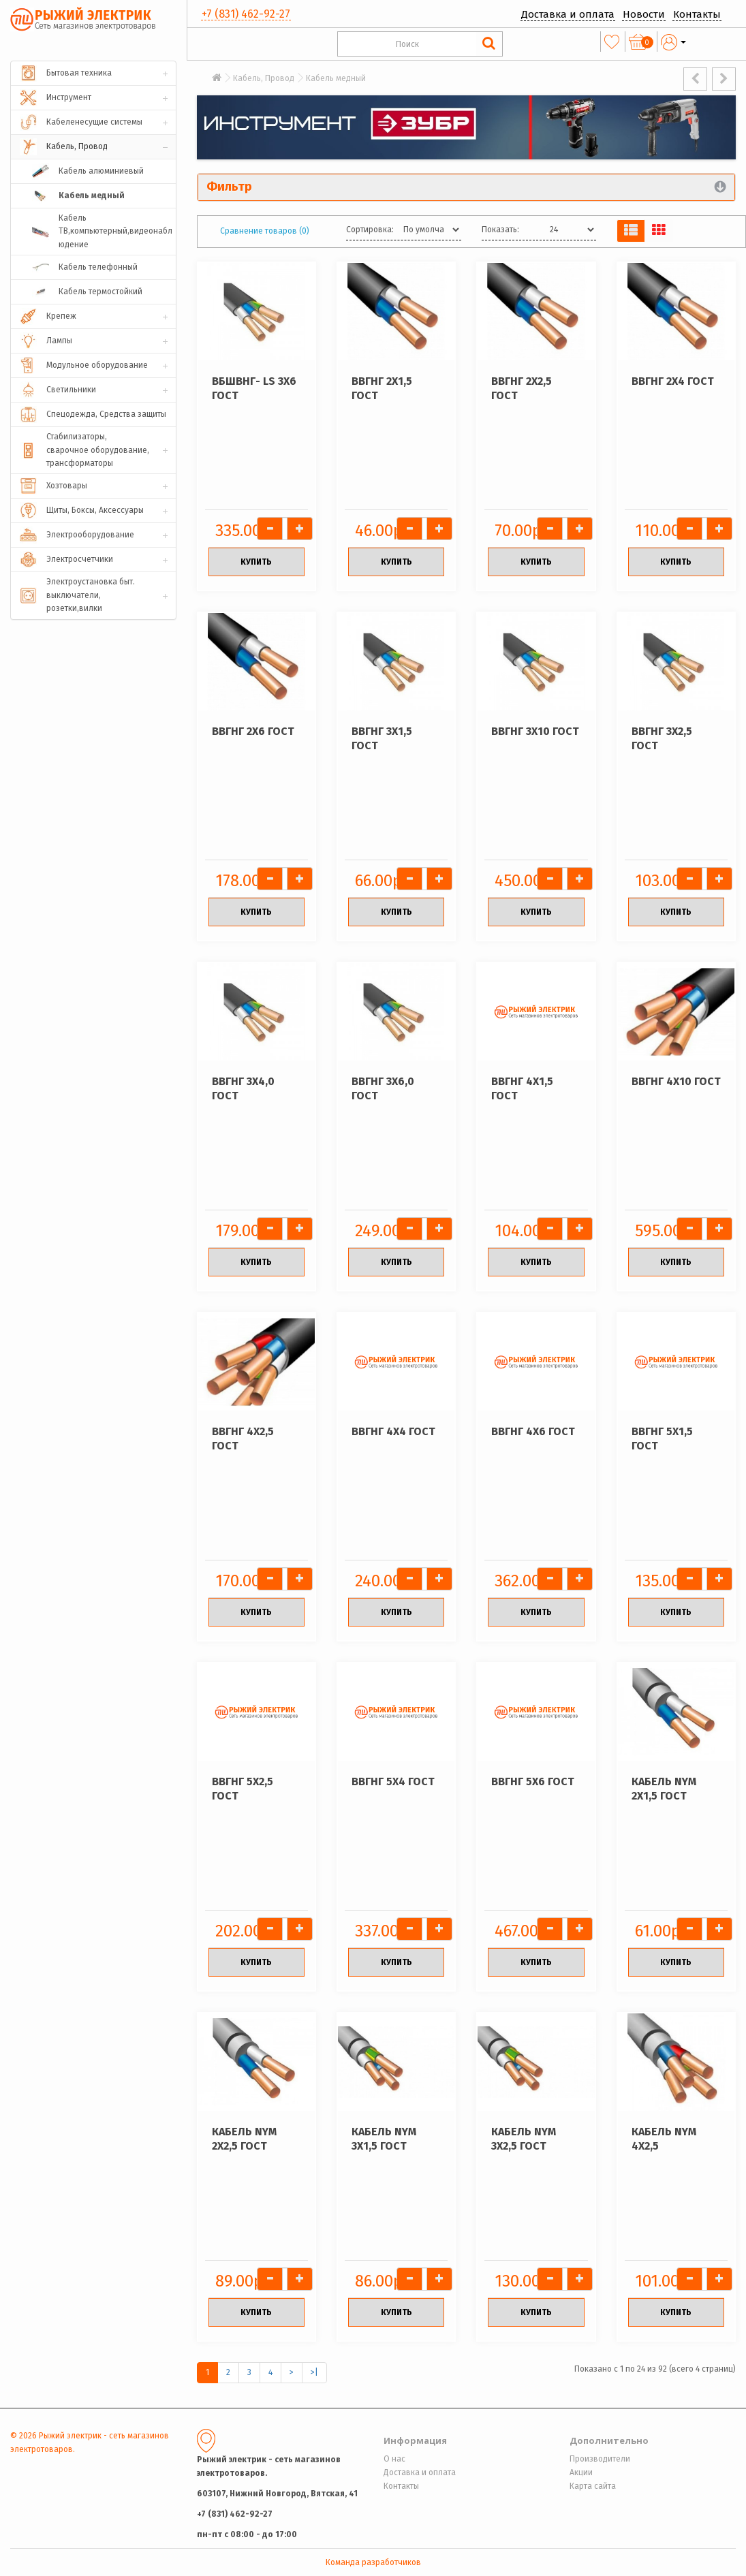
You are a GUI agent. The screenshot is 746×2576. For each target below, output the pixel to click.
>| (314, 2372)
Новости (644, 14)
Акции (581, 2472)
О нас (394, 2459)
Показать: (500, 229)
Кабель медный (336, 78)
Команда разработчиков (373, 2562)
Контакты (697, 14)
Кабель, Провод (263, 78)
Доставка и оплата (568, 14)
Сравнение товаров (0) (264, 231)
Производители (600, 2459)
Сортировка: (370, 229)
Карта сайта (593, 2486)
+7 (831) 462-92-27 (246, 13)
